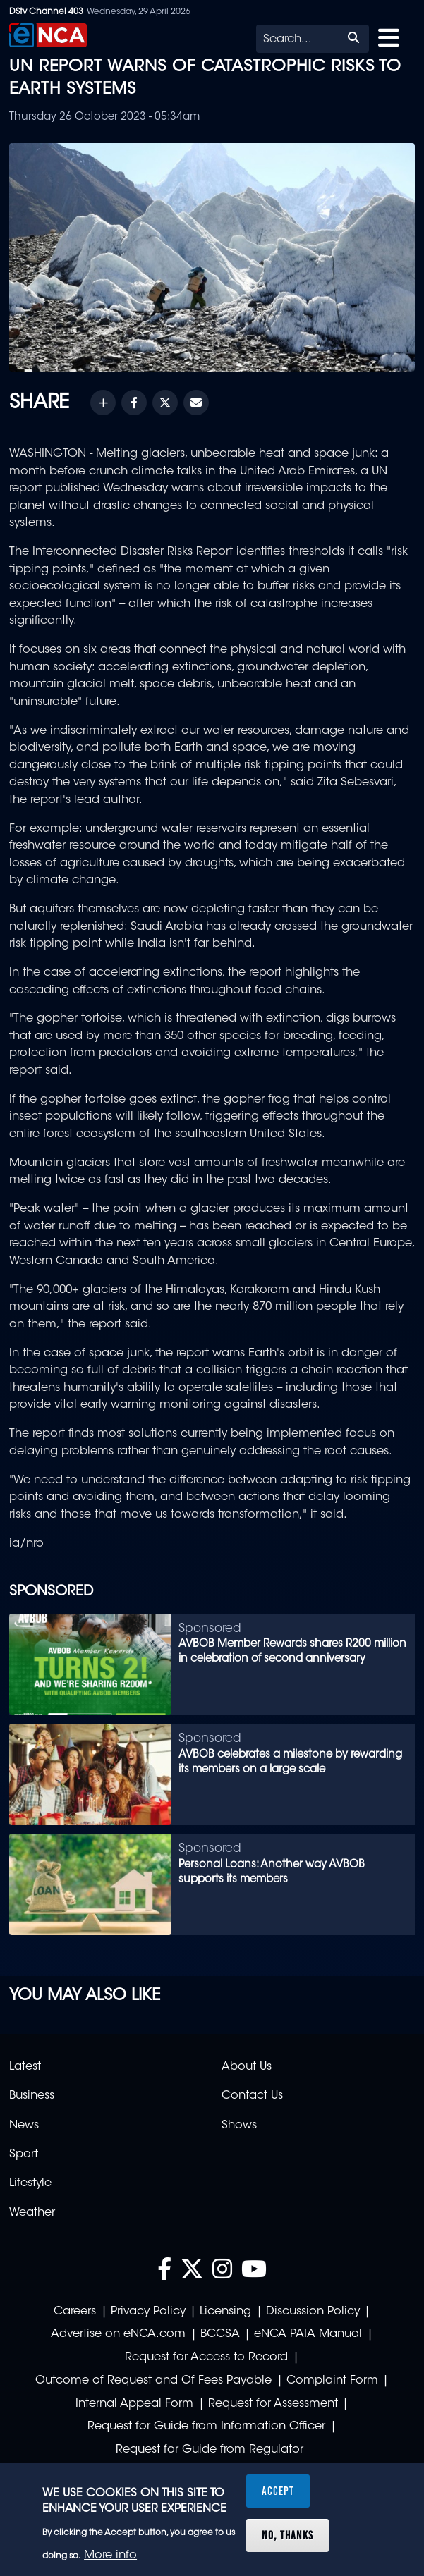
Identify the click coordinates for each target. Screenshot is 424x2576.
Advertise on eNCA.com (118, 2334)
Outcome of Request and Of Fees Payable (153, 2380)
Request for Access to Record (206, 2357)
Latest (25, 2067)
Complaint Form (332, 2380)
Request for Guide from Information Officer (206, 2426)
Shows (239, 2125)
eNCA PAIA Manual (308, 2334)
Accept (278, 2491)
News (24, 2125)
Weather (32, 2213)
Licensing (225, 2311)
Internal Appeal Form (134, 2404)
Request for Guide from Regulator (209, 2449)
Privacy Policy (148, 2311)
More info (110, 2555)
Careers (75, 2311)
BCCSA (220, 2334)
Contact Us (252, 2096)
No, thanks (287, 2535)
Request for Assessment (273, 2404)
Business (31, 2096)
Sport (23, 2154)
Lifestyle (30, 2183)
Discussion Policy (313, 2311)
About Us (247, 2067)
